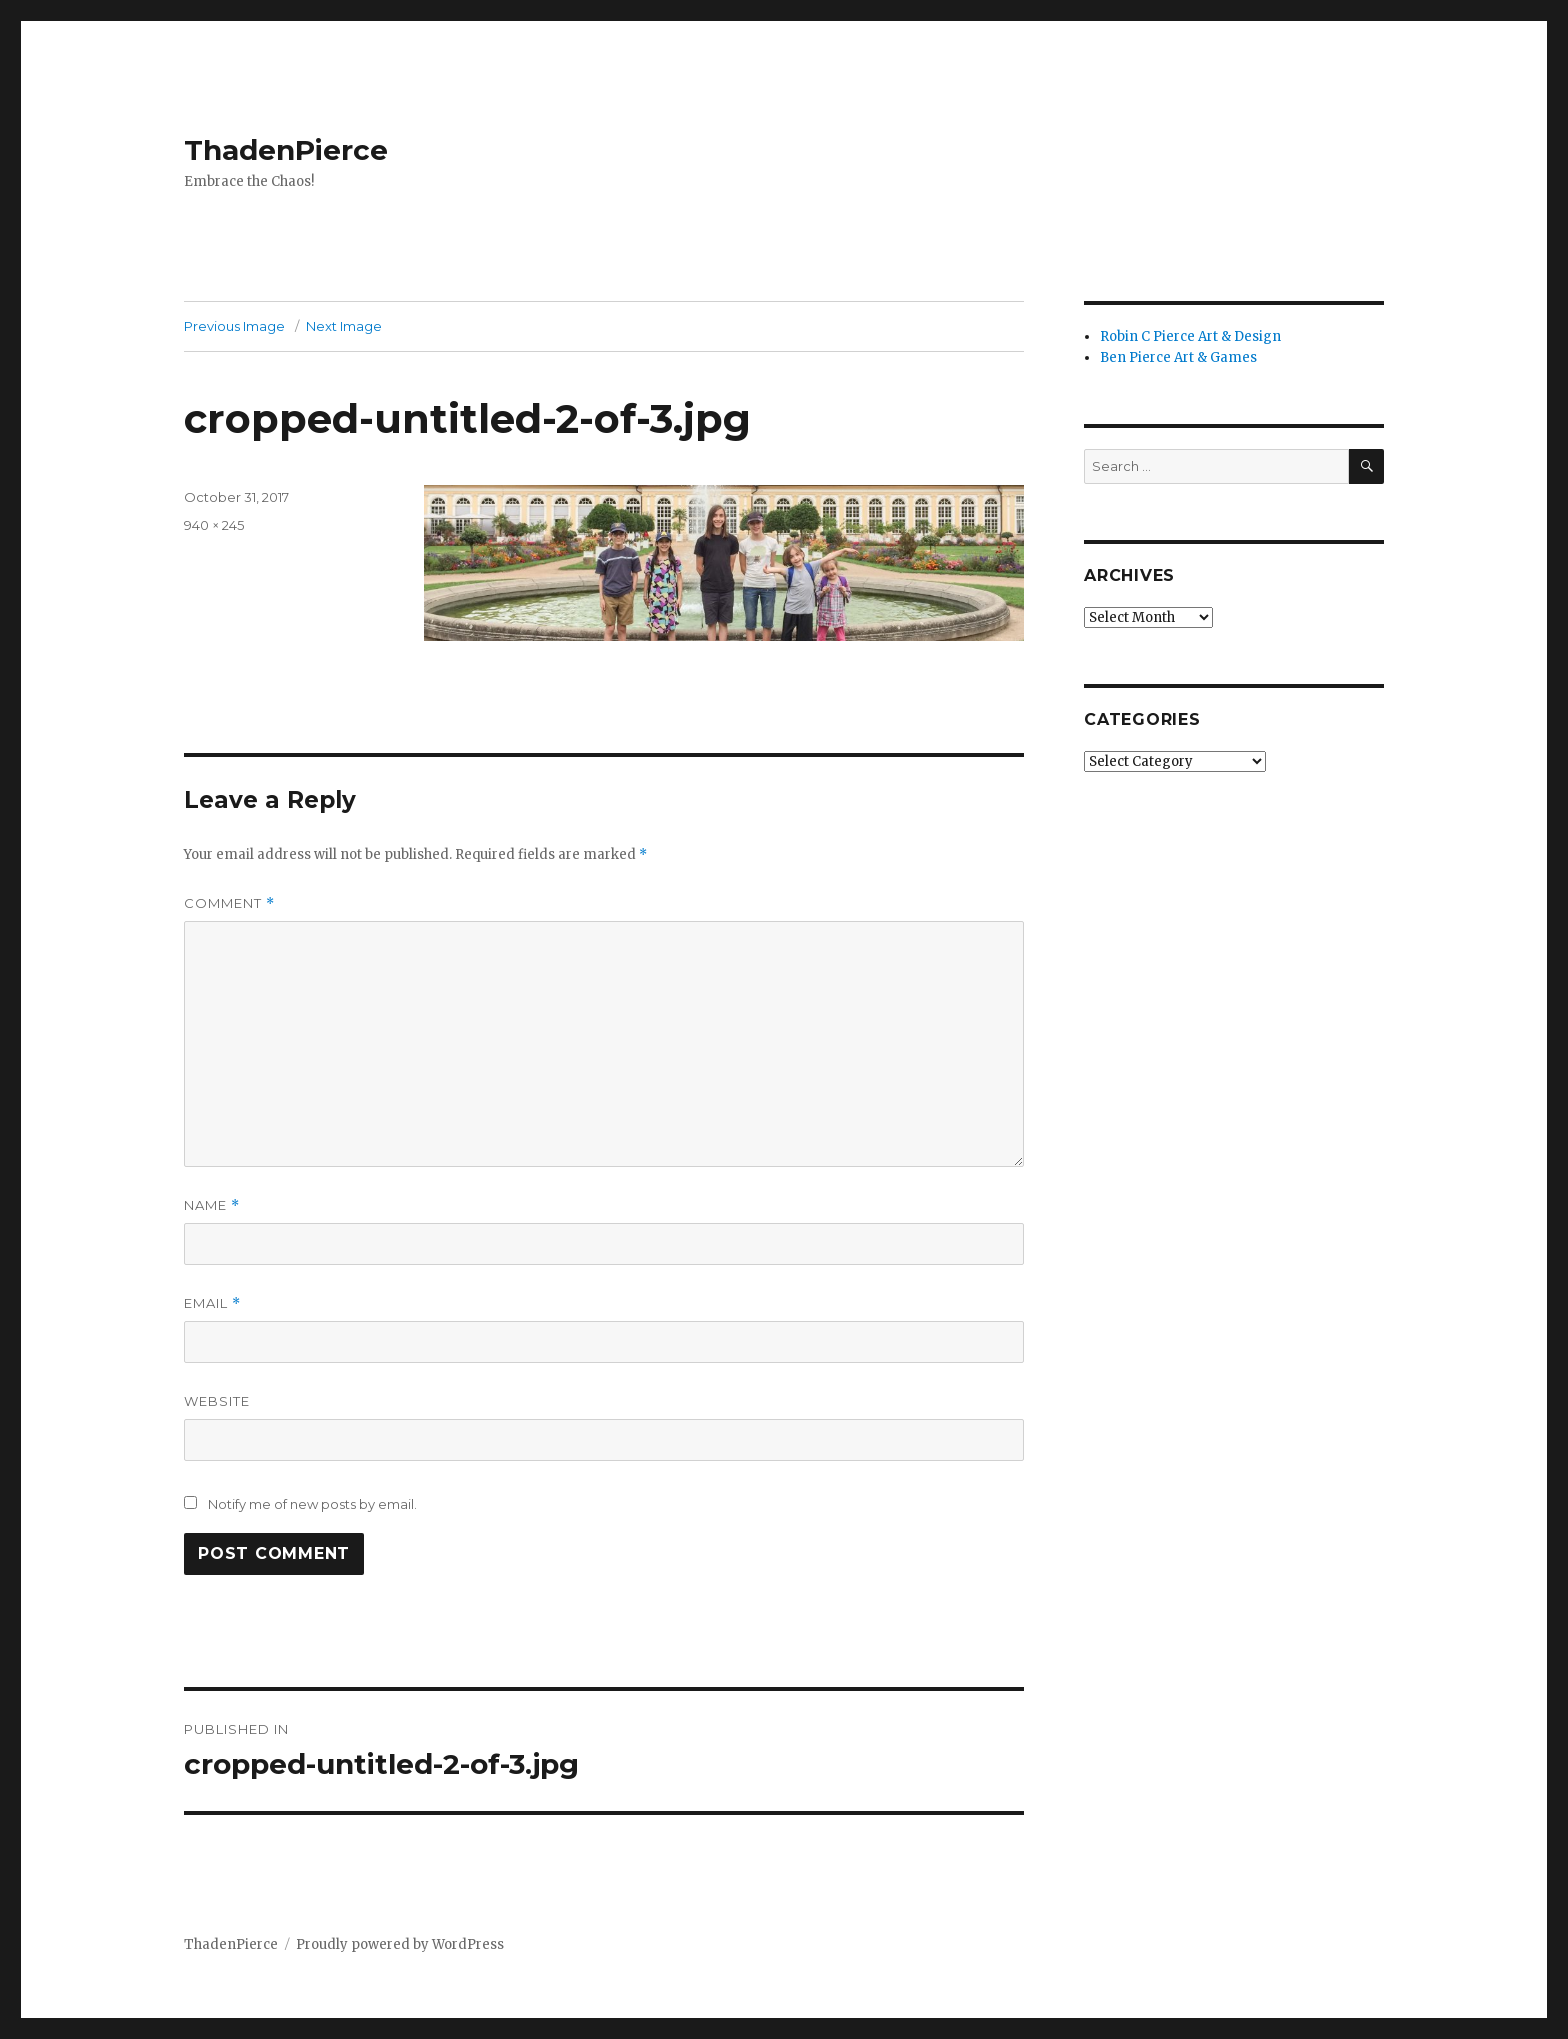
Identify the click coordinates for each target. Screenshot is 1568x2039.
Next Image (344, 326)
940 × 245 (214, 525)
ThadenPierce (286, 150)
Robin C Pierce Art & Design (1190, 336)
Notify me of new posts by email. (312, 1504)
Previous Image (234, 326)
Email (212, 1303)
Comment (229, 903)
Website (217, 1401)
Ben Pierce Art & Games (1178, 357)
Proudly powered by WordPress (400, 1944)
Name (212, 1205)
